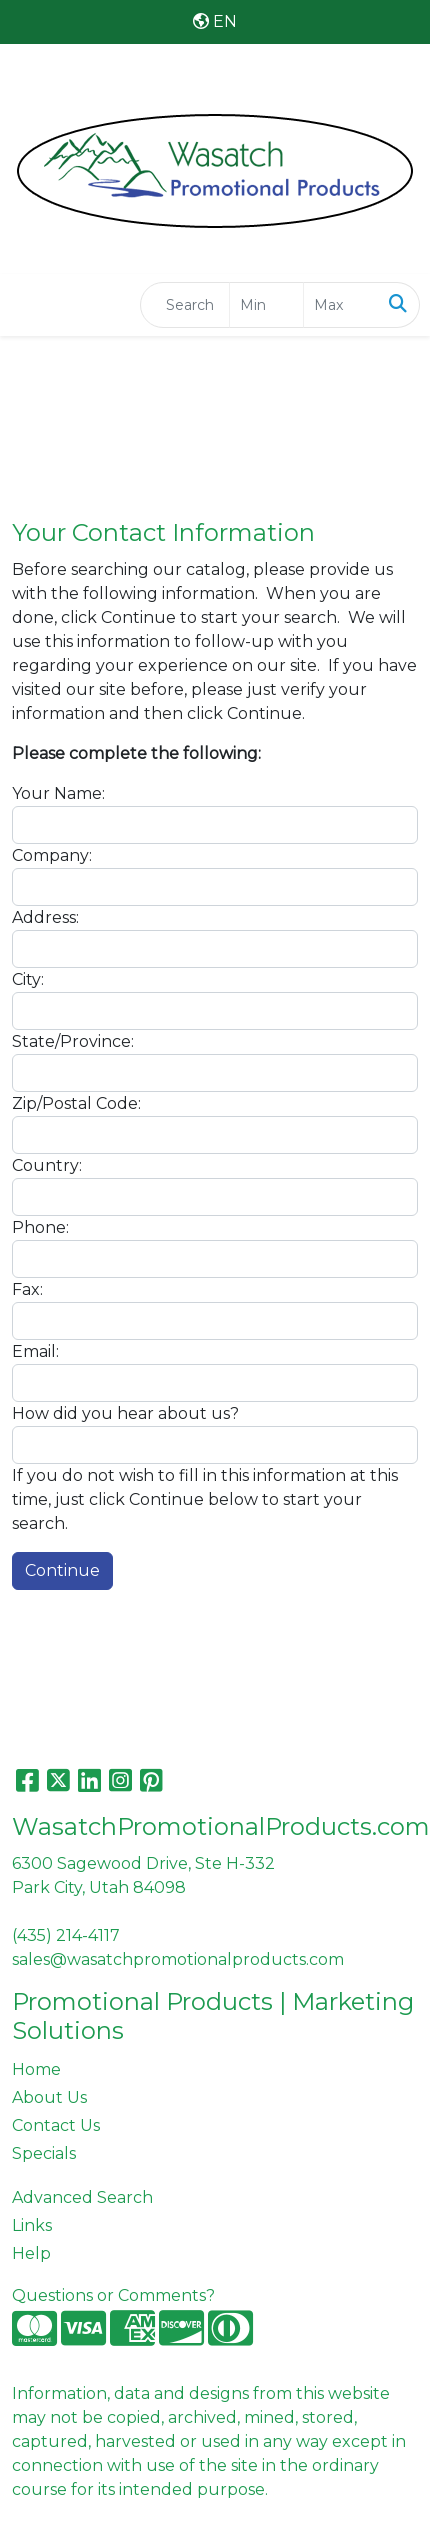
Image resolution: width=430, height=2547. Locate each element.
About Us (49, 2097)
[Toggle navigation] (31, 305)
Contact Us (56, 2125)
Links (32, 2225)
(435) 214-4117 (66, 1935)
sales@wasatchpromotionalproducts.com (178, 1959)
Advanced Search (82, 2197)
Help (31, 2253)
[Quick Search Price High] (340, 305)
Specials (44, 2153)
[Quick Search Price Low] (266, 305)
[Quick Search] (185, 305)
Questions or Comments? (113, 2295)
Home (36, 2069)
